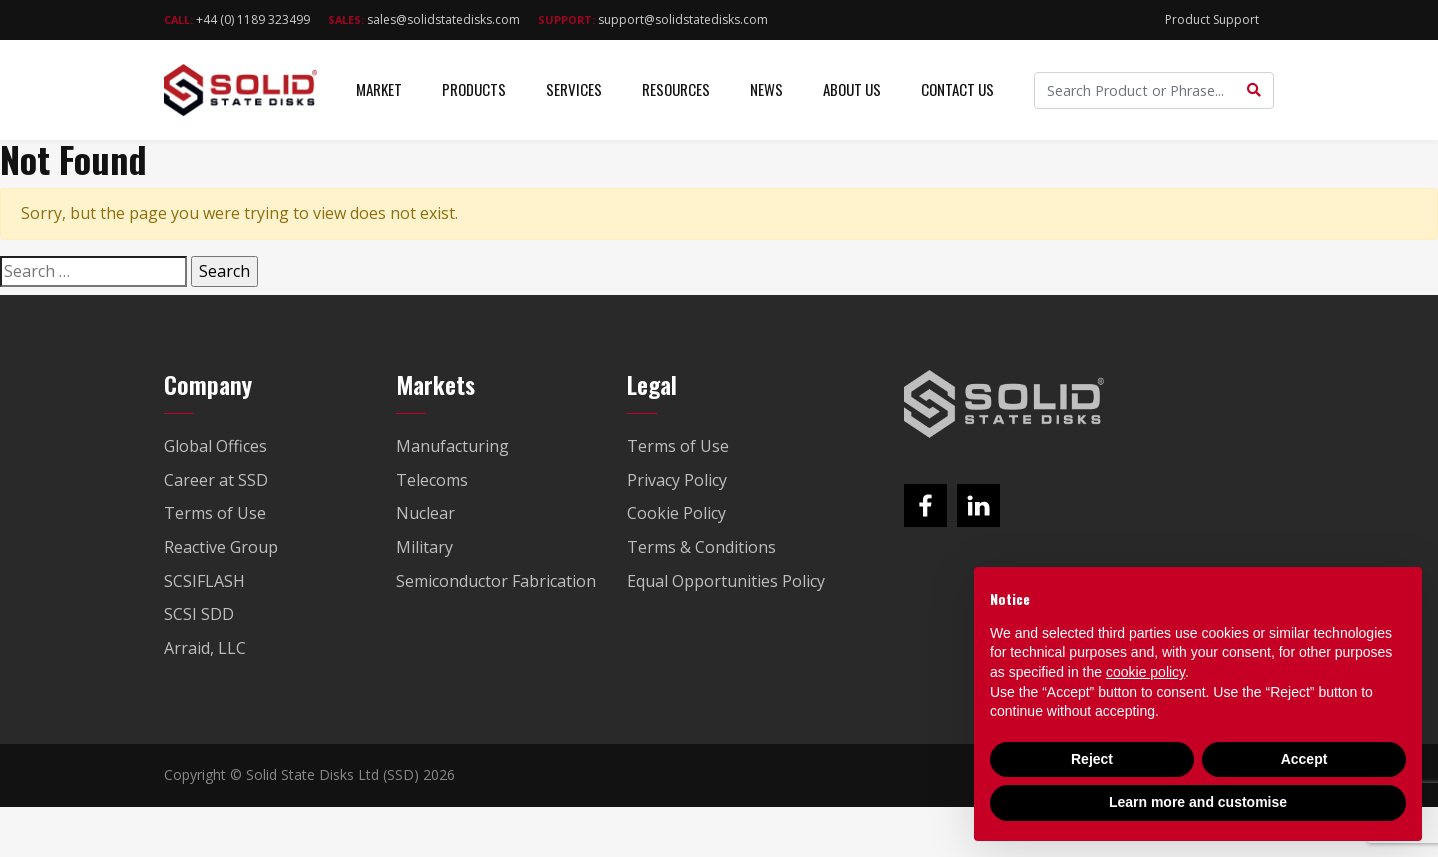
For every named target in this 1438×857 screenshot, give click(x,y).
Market (379, 89)
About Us (852, 89)
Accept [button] (1304, 759)
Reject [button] (1092, 759)
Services (574, 89)
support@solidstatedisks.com (653, 19)
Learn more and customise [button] (1198, 802)
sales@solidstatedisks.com (424, 19)
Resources (676, 89)
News (766, 89)
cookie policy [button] (1145, 672)
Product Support (1212, 19)
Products (474, 89)
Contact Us (957, 89)
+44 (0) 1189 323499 (237, 19)
